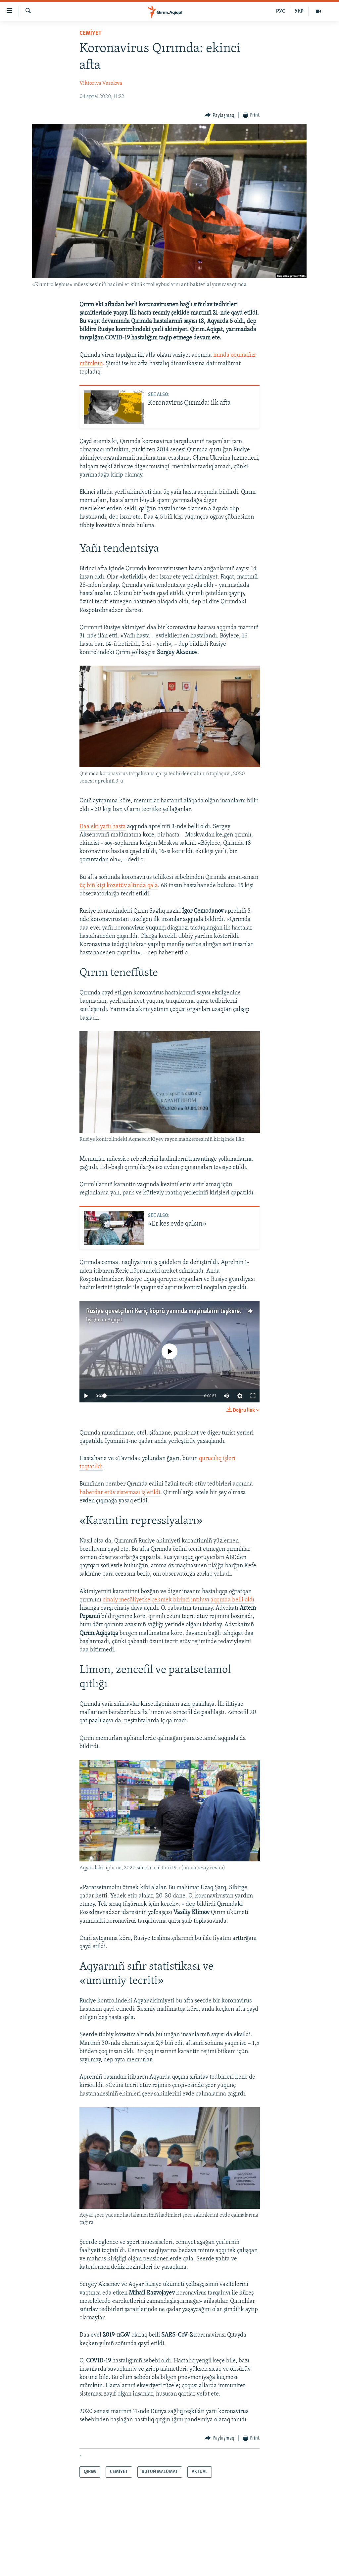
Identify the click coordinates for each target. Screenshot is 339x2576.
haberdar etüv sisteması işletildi (119, 1493)
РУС (280, 11)
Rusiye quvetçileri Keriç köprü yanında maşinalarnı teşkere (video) (172, 1311)
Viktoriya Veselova (100, 83)
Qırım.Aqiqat (107, 1320)
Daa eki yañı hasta (102, 827)
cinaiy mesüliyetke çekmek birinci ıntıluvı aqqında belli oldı (178, 1600)
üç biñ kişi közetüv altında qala (118, 886)
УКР (299, 11)
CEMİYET (90, 33)
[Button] (219, 115)
